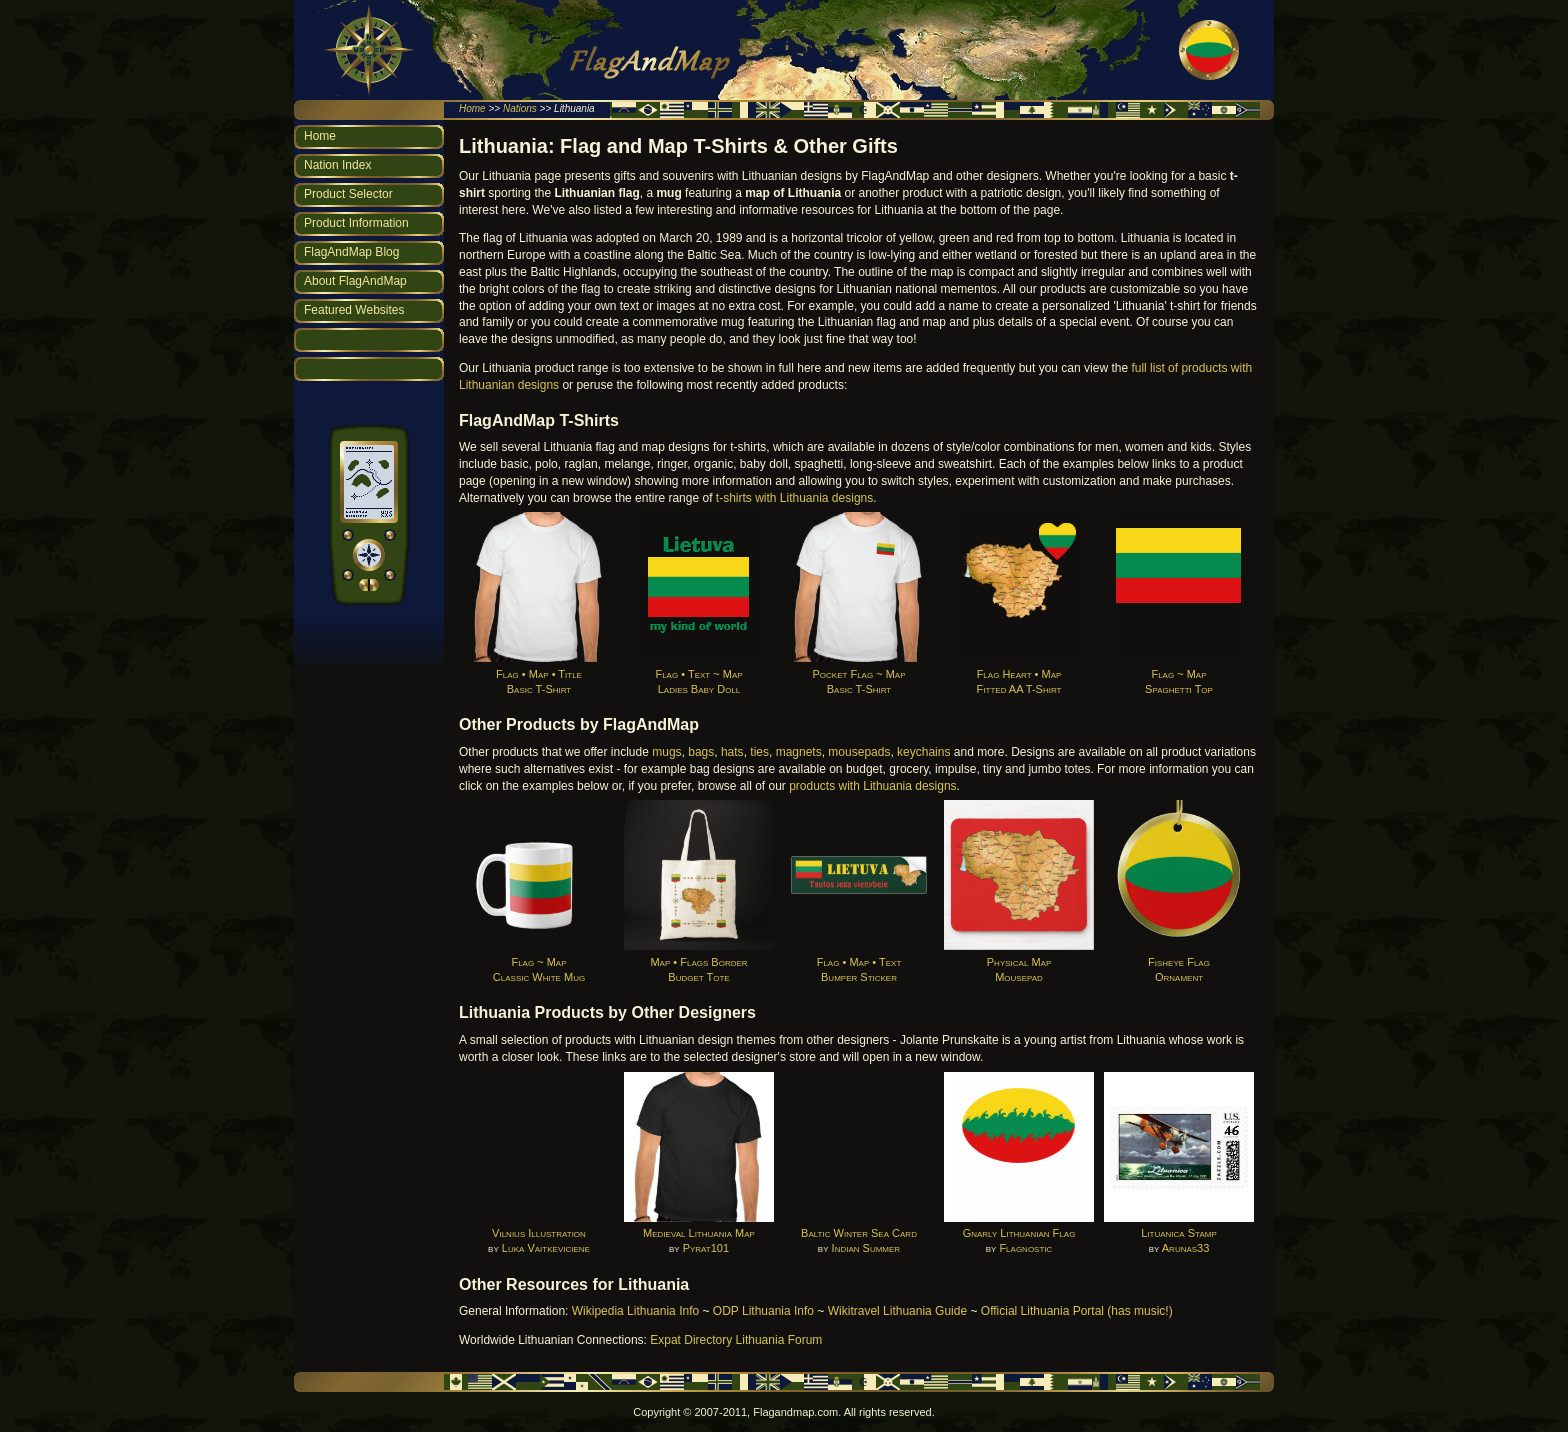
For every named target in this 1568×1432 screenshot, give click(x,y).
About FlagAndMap (355, 281)
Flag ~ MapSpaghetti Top (1179, 673)
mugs (666, 752)
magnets (799, 752)
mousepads (859, 752)
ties (759, 752)
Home (472, 108)
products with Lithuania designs (872, 786)
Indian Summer (866, 1248)
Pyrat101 (706, 1248)
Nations (520, 108)
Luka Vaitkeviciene (546, 1248)
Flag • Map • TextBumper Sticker (859, 961)
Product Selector (348, 194)
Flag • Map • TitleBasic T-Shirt (539, 673)
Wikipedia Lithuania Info (635, 1311)
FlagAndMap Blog (351, 252)
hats (732, 752)
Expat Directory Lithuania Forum (736, 1340)
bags (701, 752)
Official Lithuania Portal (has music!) (1077, 1311)
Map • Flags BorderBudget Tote (699, 961)
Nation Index (337, 165)
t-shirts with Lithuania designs (794, 498)
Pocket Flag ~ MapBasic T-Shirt (859, 673)
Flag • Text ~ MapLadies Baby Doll (699, 673)
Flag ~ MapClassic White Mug (539, 961)
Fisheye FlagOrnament (1179, 961)
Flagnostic (1025, 1248)
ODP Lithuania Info (763, 1311)
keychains (923, 752)
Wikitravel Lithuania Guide (897, 1311)
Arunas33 (1186, 1248)
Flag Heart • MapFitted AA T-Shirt (1019, 673)
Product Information (356, 223)
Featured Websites (354, 310)
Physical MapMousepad (1019, 961)
